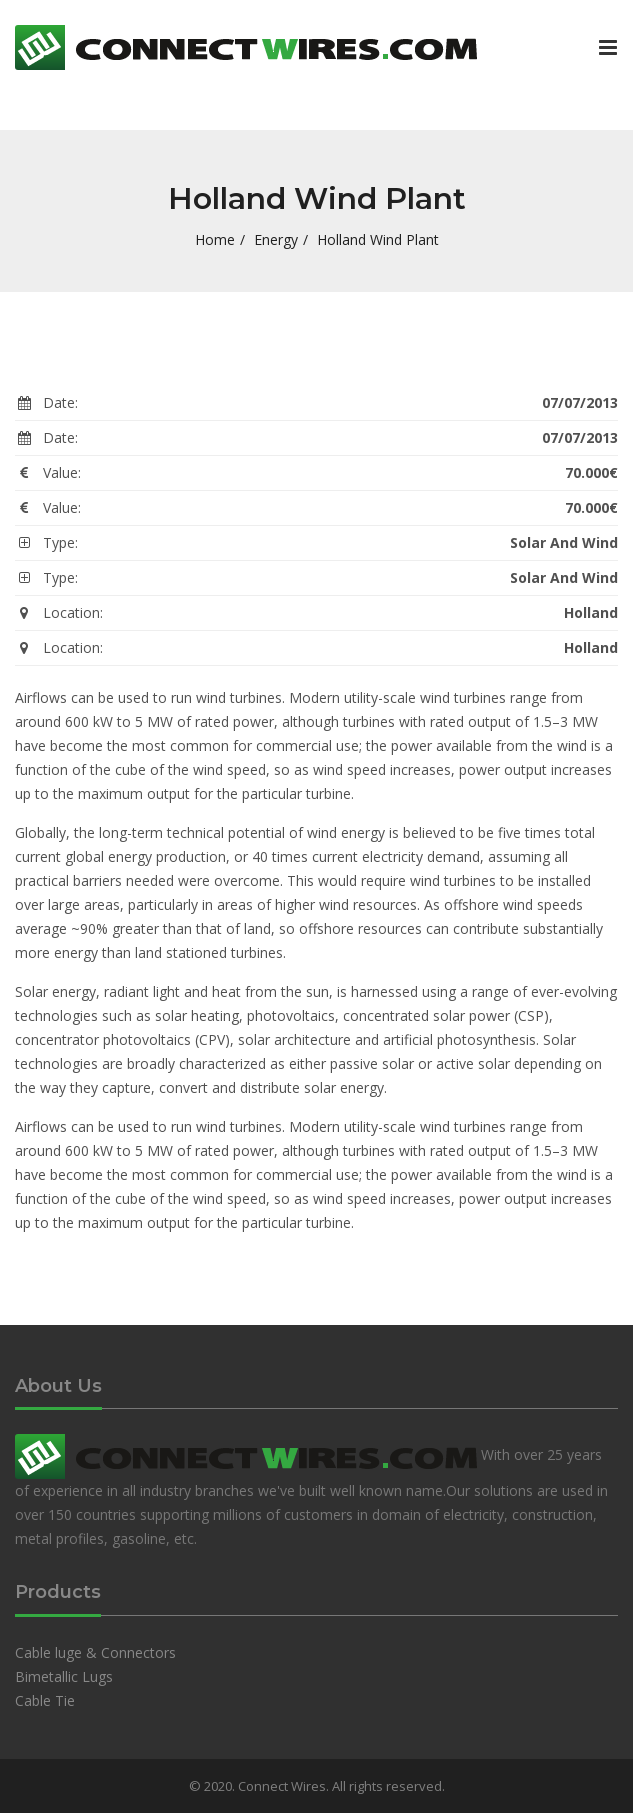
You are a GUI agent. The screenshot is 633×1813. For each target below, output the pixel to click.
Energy (276, 239)
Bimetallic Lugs (64, 1676)
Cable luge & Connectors (95, 1652)
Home (215, 239)
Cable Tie (45, 1700)
